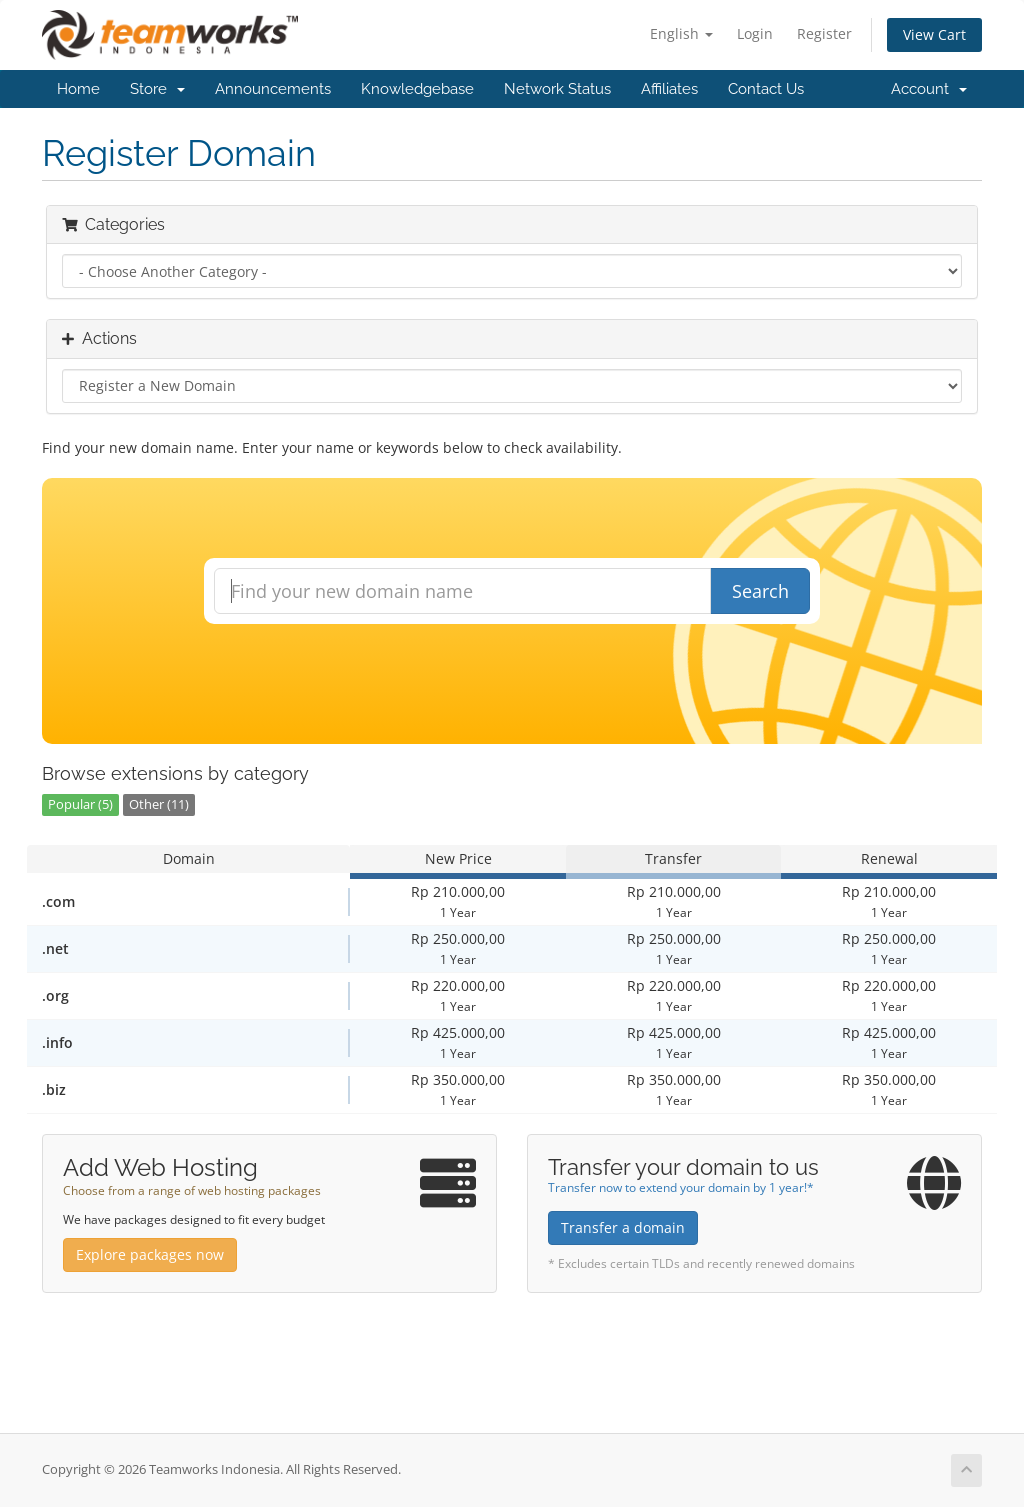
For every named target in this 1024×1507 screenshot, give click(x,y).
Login (755, 33)
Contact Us (766, 89)
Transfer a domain (623, 1227)
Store (157, 89)
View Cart (934, 34)
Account (929, 89)
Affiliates (669, 89)
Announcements (273, 89)
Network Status (557, 89)
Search (760, 591)
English (681, 33)
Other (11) (159, 804)
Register (824, 33)
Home (78, 89)
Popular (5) (80, 804)
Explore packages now (150, 1254)
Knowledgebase (417, 89)
